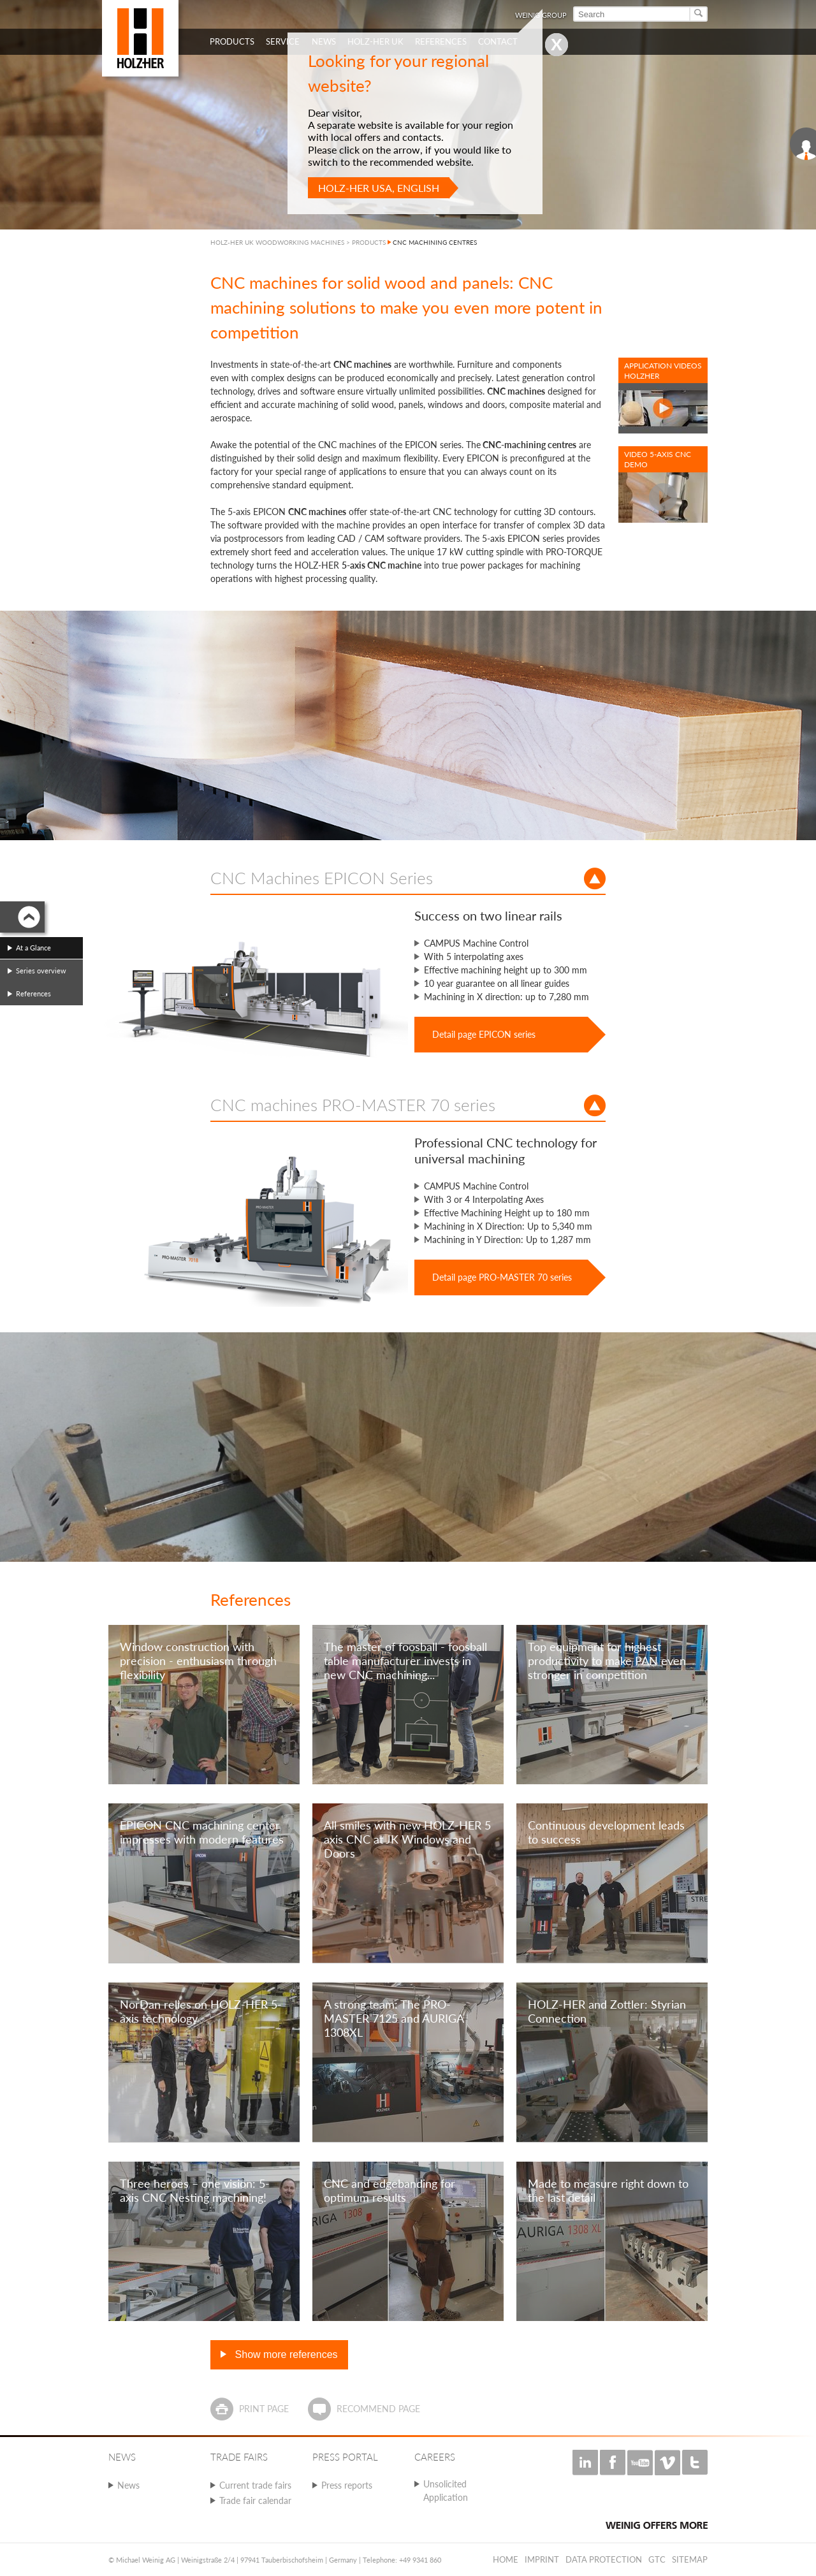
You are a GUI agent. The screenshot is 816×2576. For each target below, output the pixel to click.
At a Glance (33, 947)
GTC (657, 2559)
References (33, 993)
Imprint (542, 2559)
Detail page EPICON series (484, 1034)
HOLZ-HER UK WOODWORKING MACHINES (277, 242)
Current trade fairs (255, 2485)
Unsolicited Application (445, 2490)
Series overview (41, 970)
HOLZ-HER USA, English (378, 188)
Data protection (603, 2559)
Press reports (346, 2485)
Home (505, 2559)
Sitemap (690, 2559)
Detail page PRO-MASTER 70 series (502, 1277)
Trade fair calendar (255, 2500)
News (128, 2485)
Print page (264, 2408)
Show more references (284, 2354)
